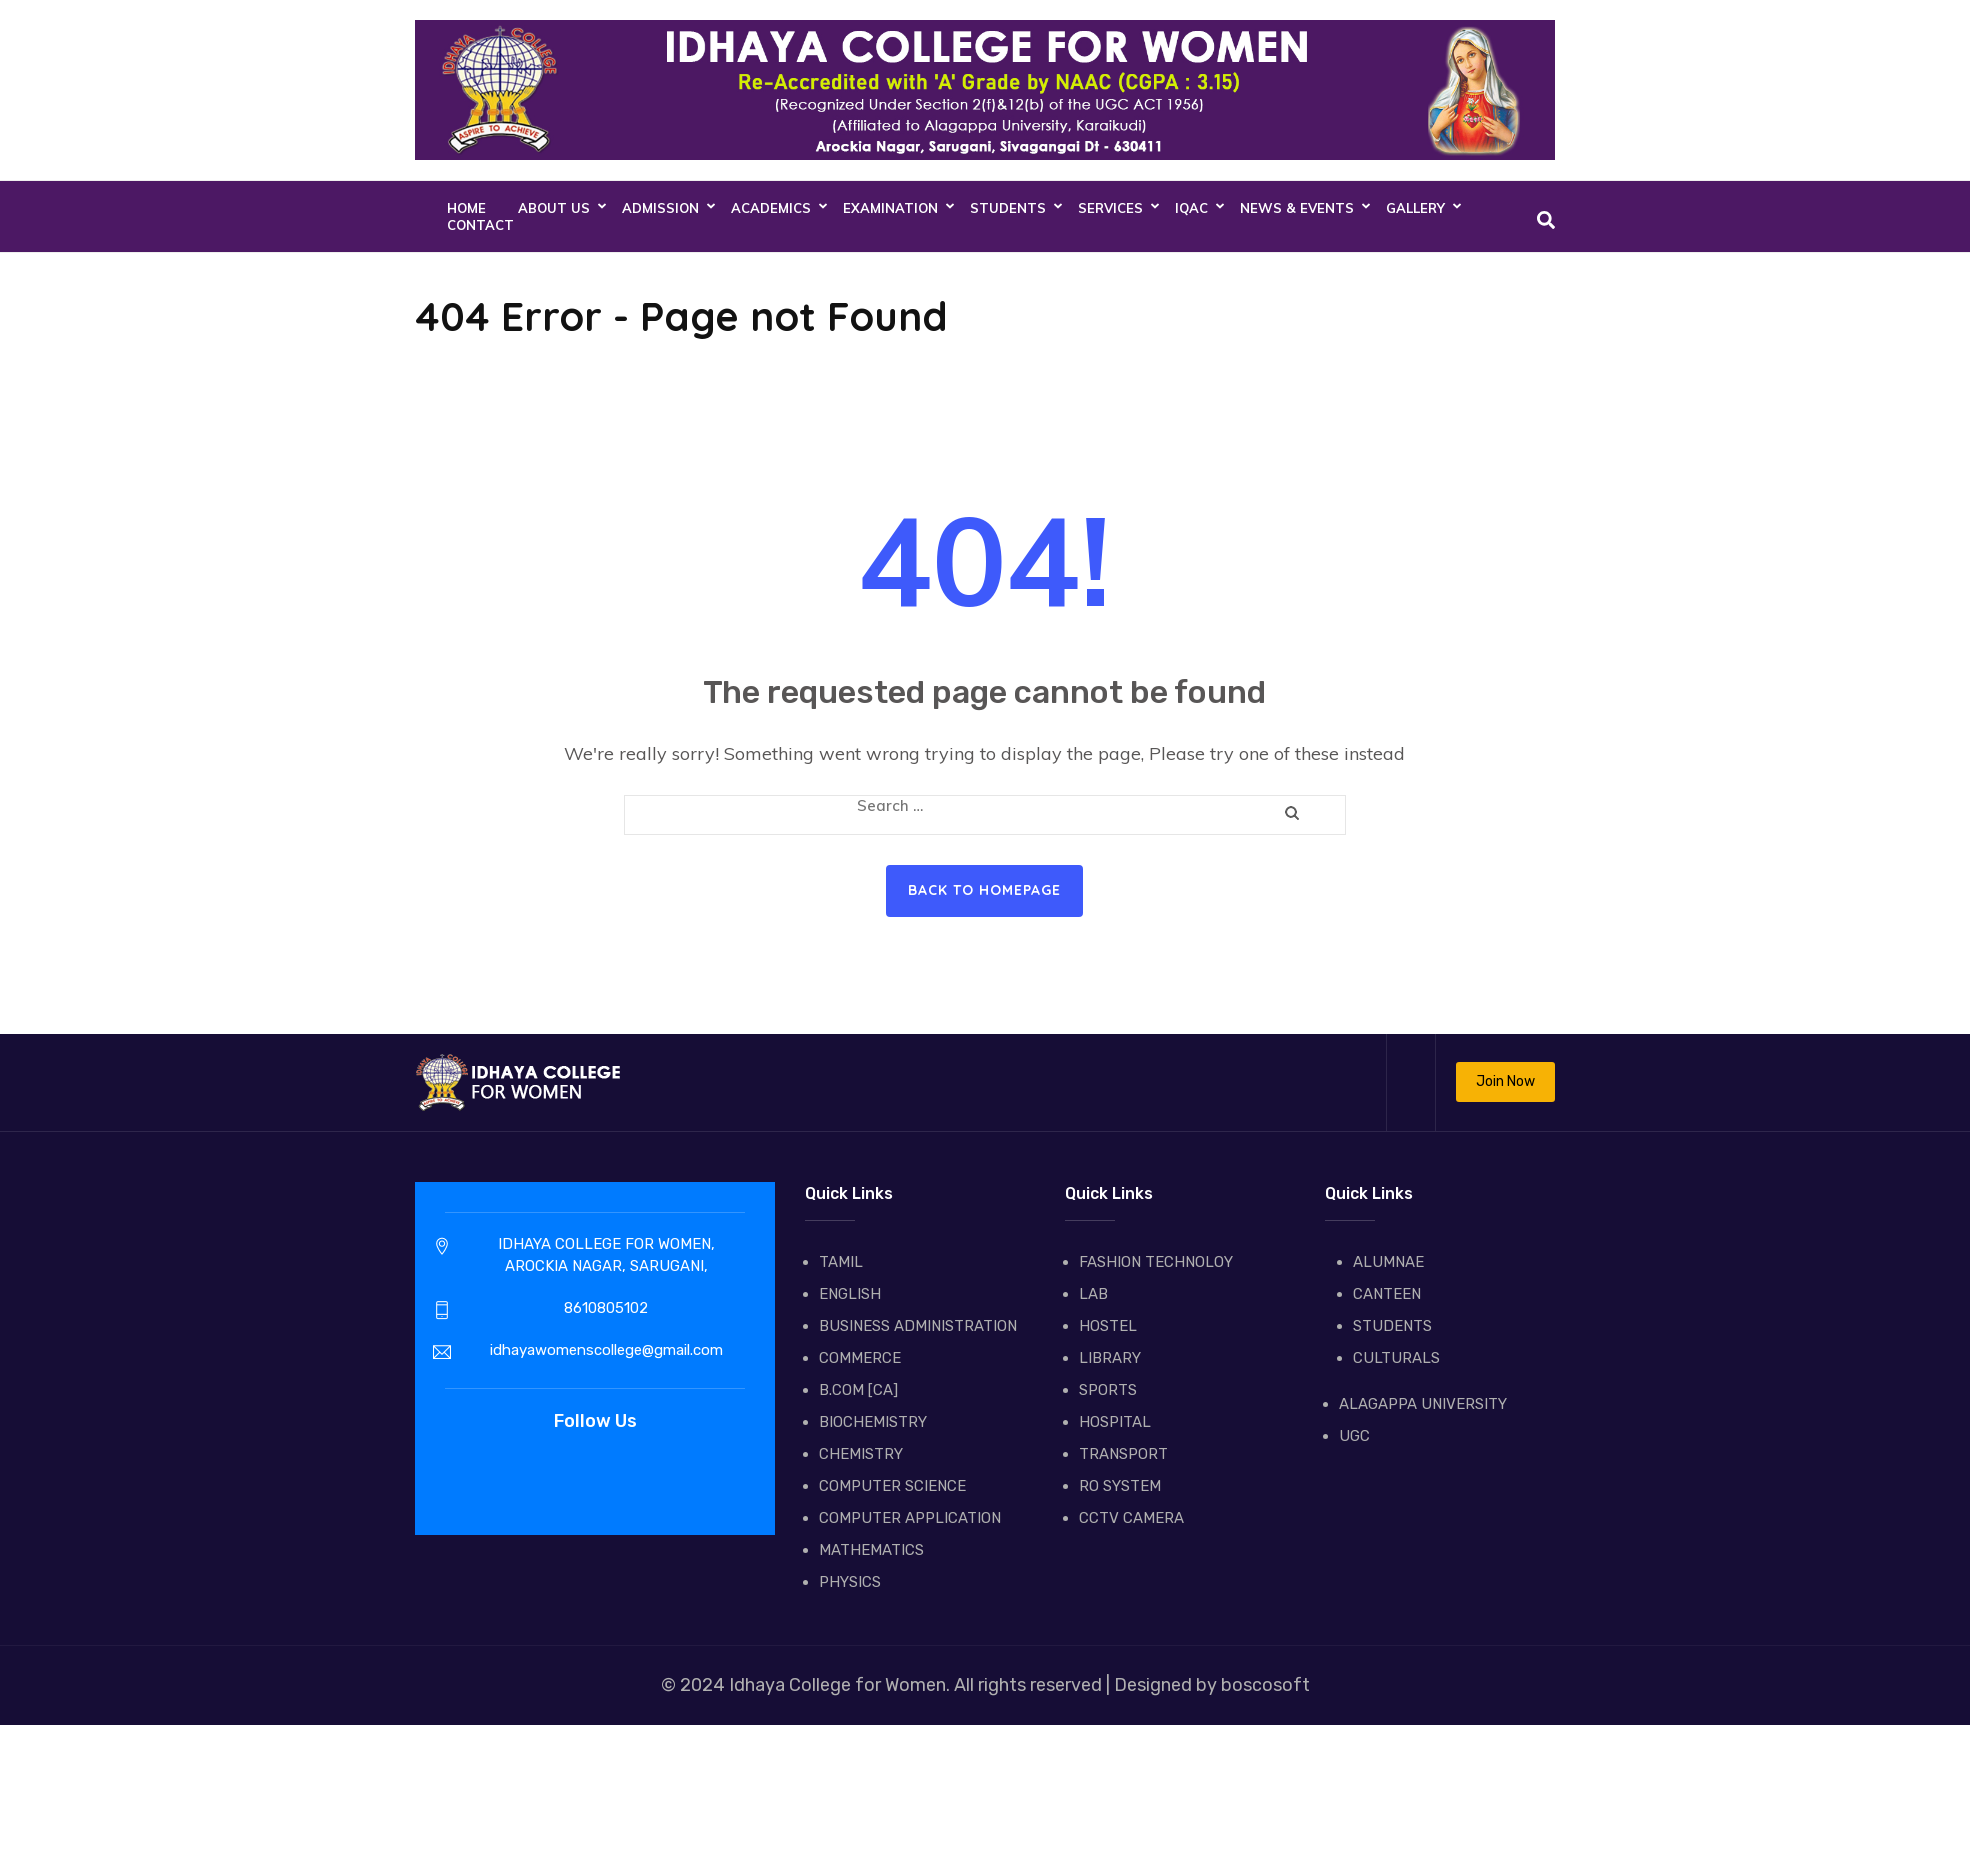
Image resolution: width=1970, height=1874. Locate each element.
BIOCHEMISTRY (873, 1422)
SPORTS (1108, 1390)
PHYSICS (850, 1582)
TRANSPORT (1123, 1454)
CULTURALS (1396, 1358)
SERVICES (1110, 208)
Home (466, 208)
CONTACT (480, 225)
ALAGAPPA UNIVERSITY (1423, 1404)
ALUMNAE (1388, 1262)
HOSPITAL (1115, 1422)
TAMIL (841, 1262)
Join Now (1505, 1081)
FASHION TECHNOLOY (1156, 1262)
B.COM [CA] (858, 1390)
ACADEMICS (771, 208)
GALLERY (1415, 208)
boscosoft (1263, 1685)
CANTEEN (1387, 1294)
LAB (1093, 1294)
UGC (1354, 1436)
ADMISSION (660, 208)
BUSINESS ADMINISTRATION (918, 1326)
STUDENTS (1008, 208)
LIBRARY (1110, 1358)
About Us (554, 208)
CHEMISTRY (861, 1454)
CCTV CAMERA (1131, 1518)
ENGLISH (850, 1294)
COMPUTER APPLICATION (910, 1518)
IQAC (1191, 208)
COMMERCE (860, 1358)
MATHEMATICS (871, 1550)
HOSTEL (1108, 1326)
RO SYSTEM (1120, 1486)
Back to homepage (984, 890)
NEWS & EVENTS (1297, 208)
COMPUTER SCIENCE (892, 1486)
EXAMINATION (890, 208)
